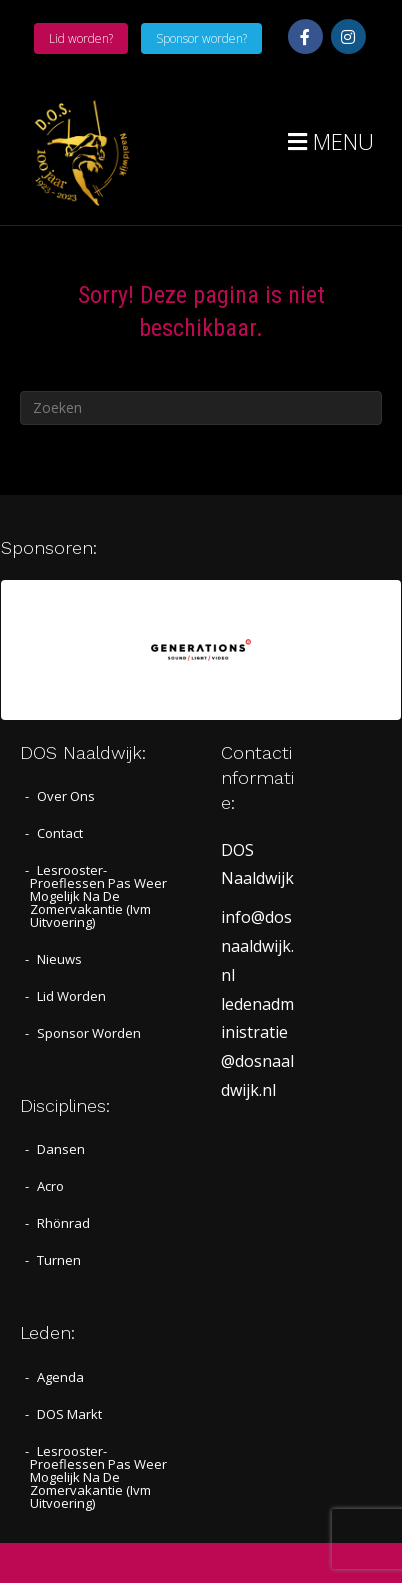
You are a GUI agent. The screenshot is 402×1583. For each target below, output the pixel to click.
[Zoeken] (201, 408)
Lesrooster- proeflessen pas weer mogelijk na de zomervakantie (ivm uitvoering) (98, 896)
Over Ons (66, 796)
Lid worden (71, 996)
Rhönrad (63, 1223)
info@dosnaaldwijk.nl (257, 946)
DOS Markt (69, 1414)
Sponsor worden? (201, 38)
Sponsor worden (89, 1033)
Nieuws (59, 959)
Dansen (61, 1149)
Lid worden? (81, 38)
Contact (60, 833)
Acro (50, 1186)
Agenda (60, 1377)
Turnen (59, 1260)
